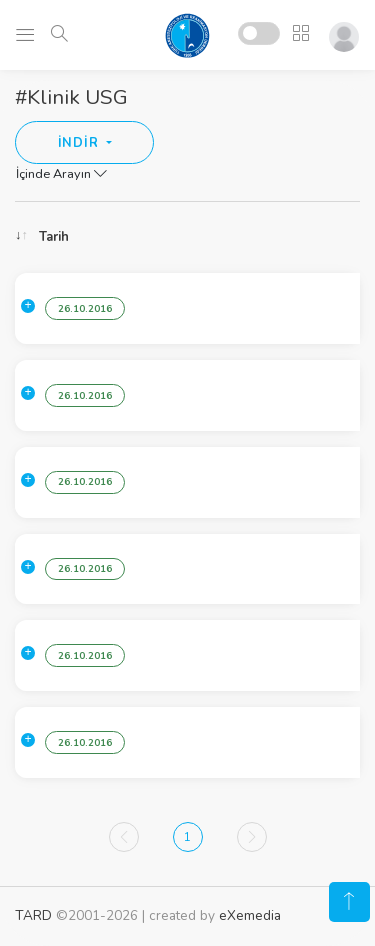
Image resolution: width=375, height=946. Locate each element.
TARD (33, 915)
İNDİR (80, 143)
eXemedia (250, 915)
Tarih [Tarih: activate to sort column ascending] (54, 237)
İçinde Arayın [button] (61, 174)
